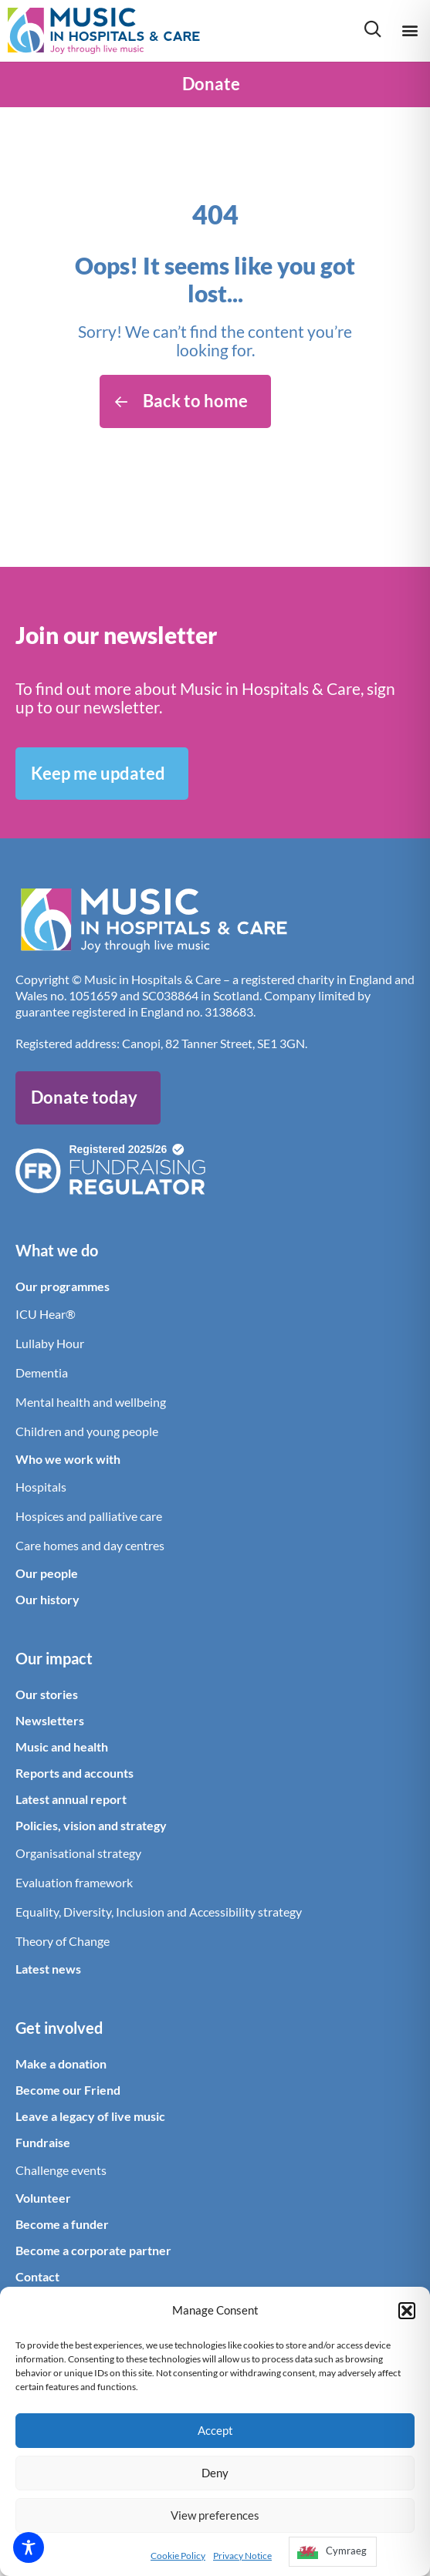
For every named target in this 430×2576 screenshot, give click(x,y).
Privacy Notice (242, 2555)
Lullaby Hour (49, 1343)
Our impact (54, 1658)
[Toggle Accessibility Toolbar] (29, 2547)
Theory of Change (62, 1941)
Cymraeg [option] (346, 2550)
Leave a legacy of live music (90, 2116)
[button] (407, 2310)
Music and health (61, 1746)
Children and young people (86, 1431)
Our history (47, 1599)
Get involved (59, 2027)
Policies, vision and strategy (91, 1825)
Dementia (41, 1372)
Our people (46, 1573)
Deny (215, 2473)
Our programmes (62, 1286)
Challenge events (61, 2170)
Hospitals (40, 1486)
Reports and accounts (74, 1772)
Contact (37, 2276)
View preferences (215, 2515)
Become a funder (62, 2224)
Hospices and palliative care (88, 1516)
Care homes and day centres (89, 1545)
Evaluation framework (74, 1882)
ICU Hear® (45, 1314)
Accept (215, 2430)
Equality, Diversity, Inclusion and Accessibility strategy (158, 1911)
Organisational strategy (78, 1853)
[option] (333, 2552)
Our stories (46, 1694)
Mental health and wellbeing (90, 1401)
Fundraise (42, 2142)
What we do (56, 1250)
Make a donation (61, 2063)
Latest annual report (71, 1799)
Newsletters (49, 1720)
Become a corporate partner (93, 2250)
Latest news (48, 1968)
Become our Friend (67, 2089)
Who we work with (67, 1459)
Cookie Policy (178, 2555)
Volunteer (43, 2197)
